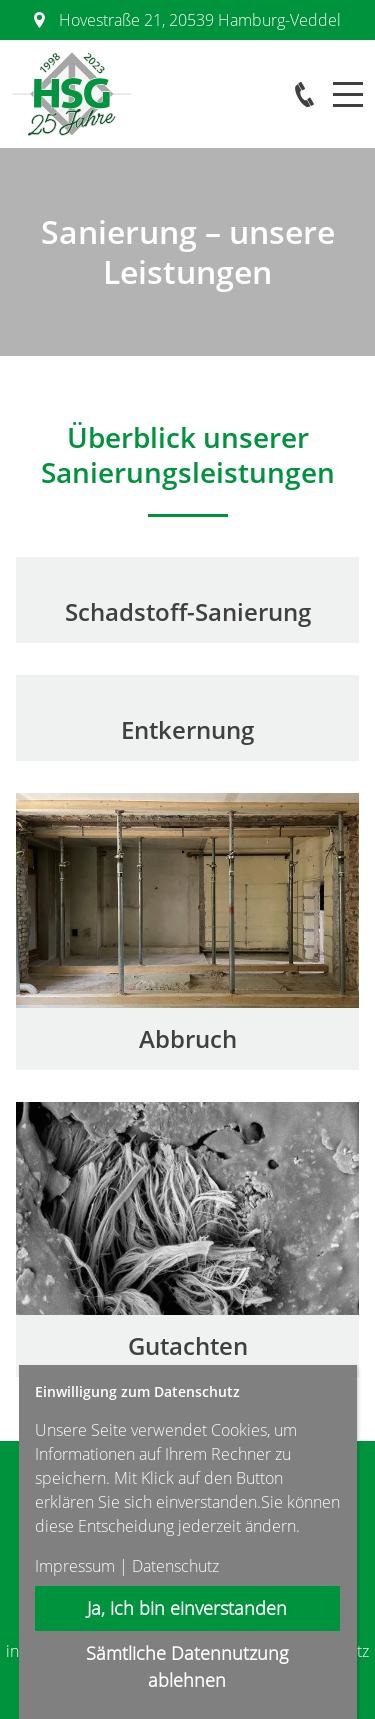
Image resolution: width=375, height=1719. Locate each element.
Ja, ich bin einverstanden (188, 1608)
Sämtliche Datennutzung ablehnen (188, 1666)
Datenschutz (175, 1566)
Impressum (75, 1566)
